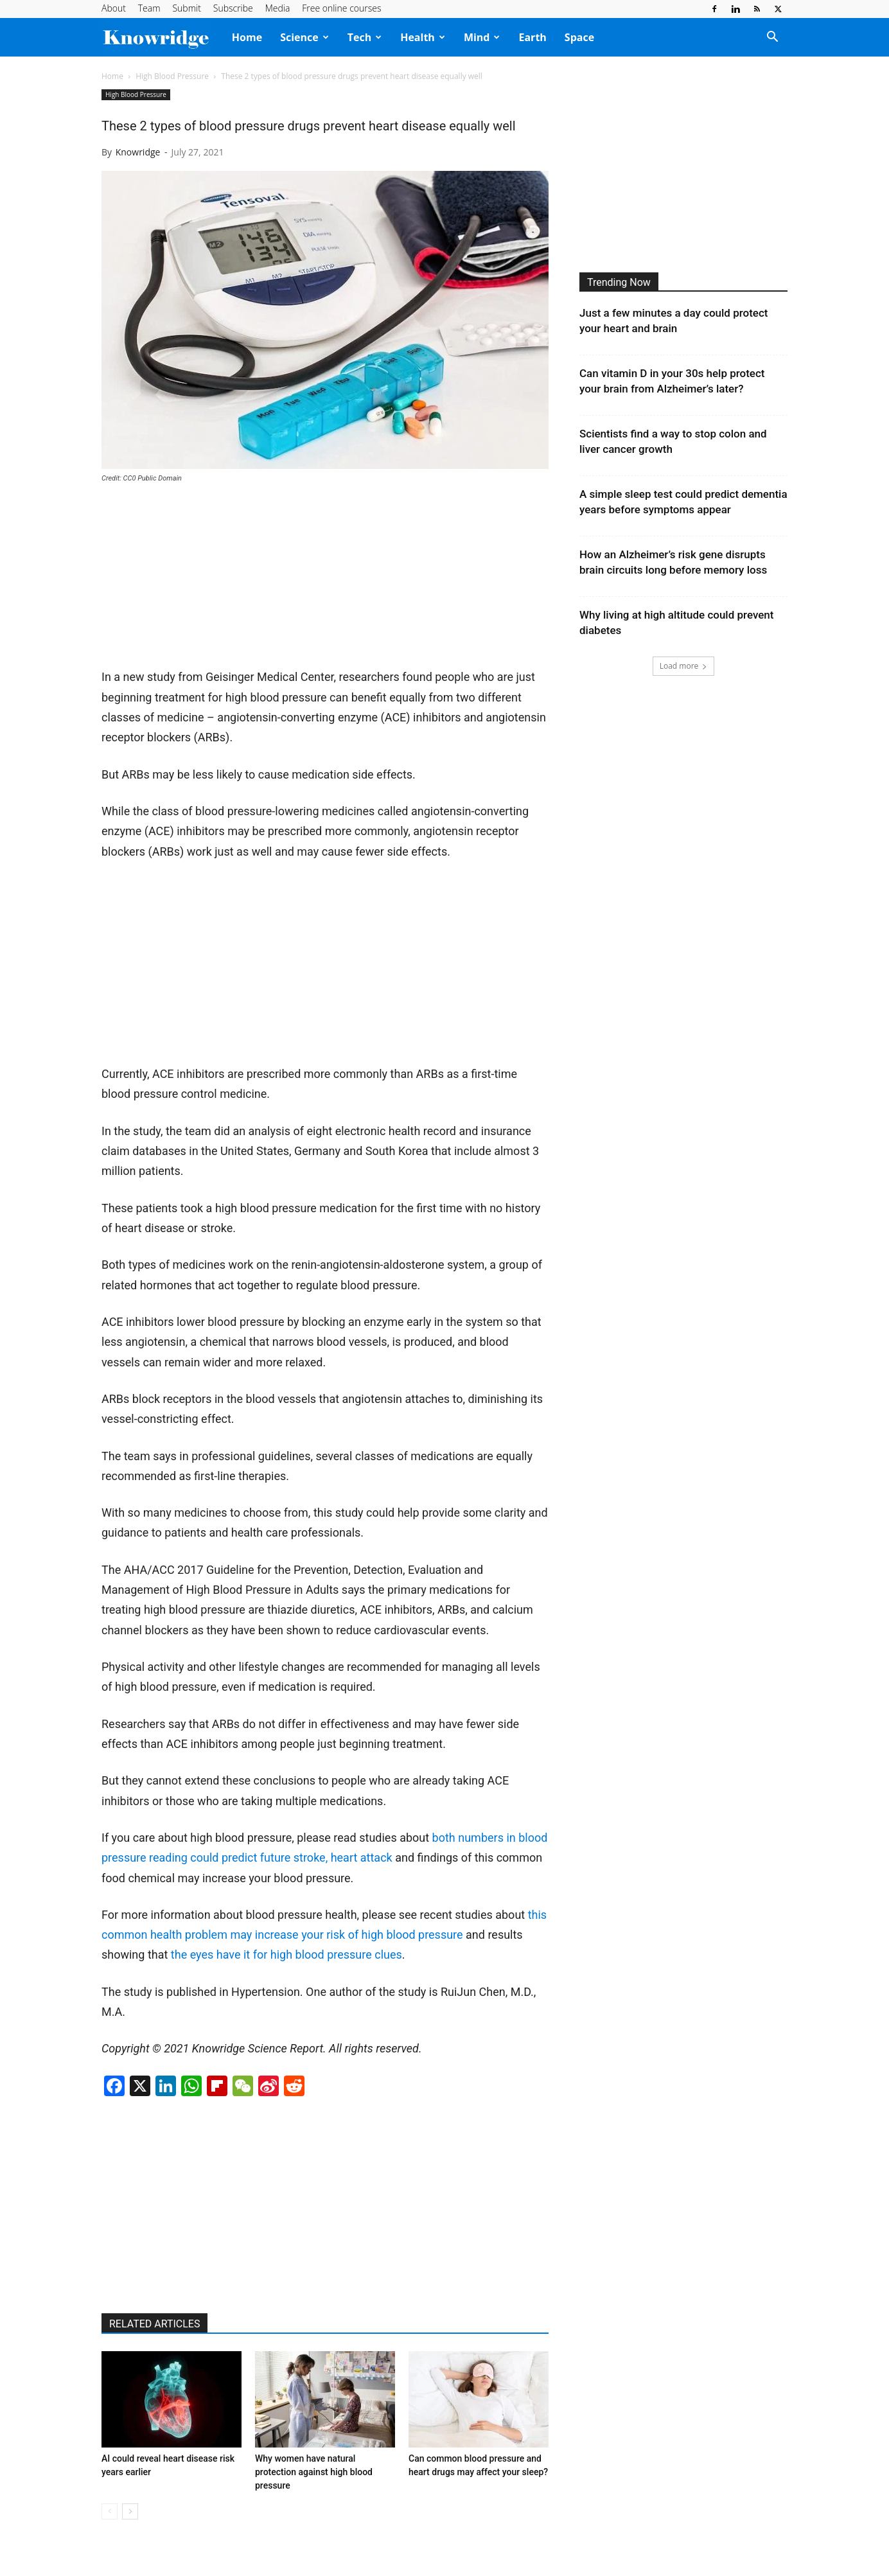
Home (247, 37)
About (113, 8)
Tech (365, 37)
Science (304, 37)
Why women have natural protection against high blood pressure (314, 2472)
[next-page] (130, 2511)
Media (277, 8)
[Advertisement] (197, 580)
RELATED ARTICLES (154, 2324)
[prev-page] (109, 2511)
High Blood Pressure (172, 76)
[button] (772, 38)
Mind (482, 37)
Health (422, 37)
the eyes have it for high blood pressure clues (286, 1954)
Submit (186, 8)
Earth (532, 37)
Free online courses (341, 8)
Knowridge (138, 152)
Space (579, 37)
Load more (684, 665)
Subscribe (233, 8)
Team (149, 8)
